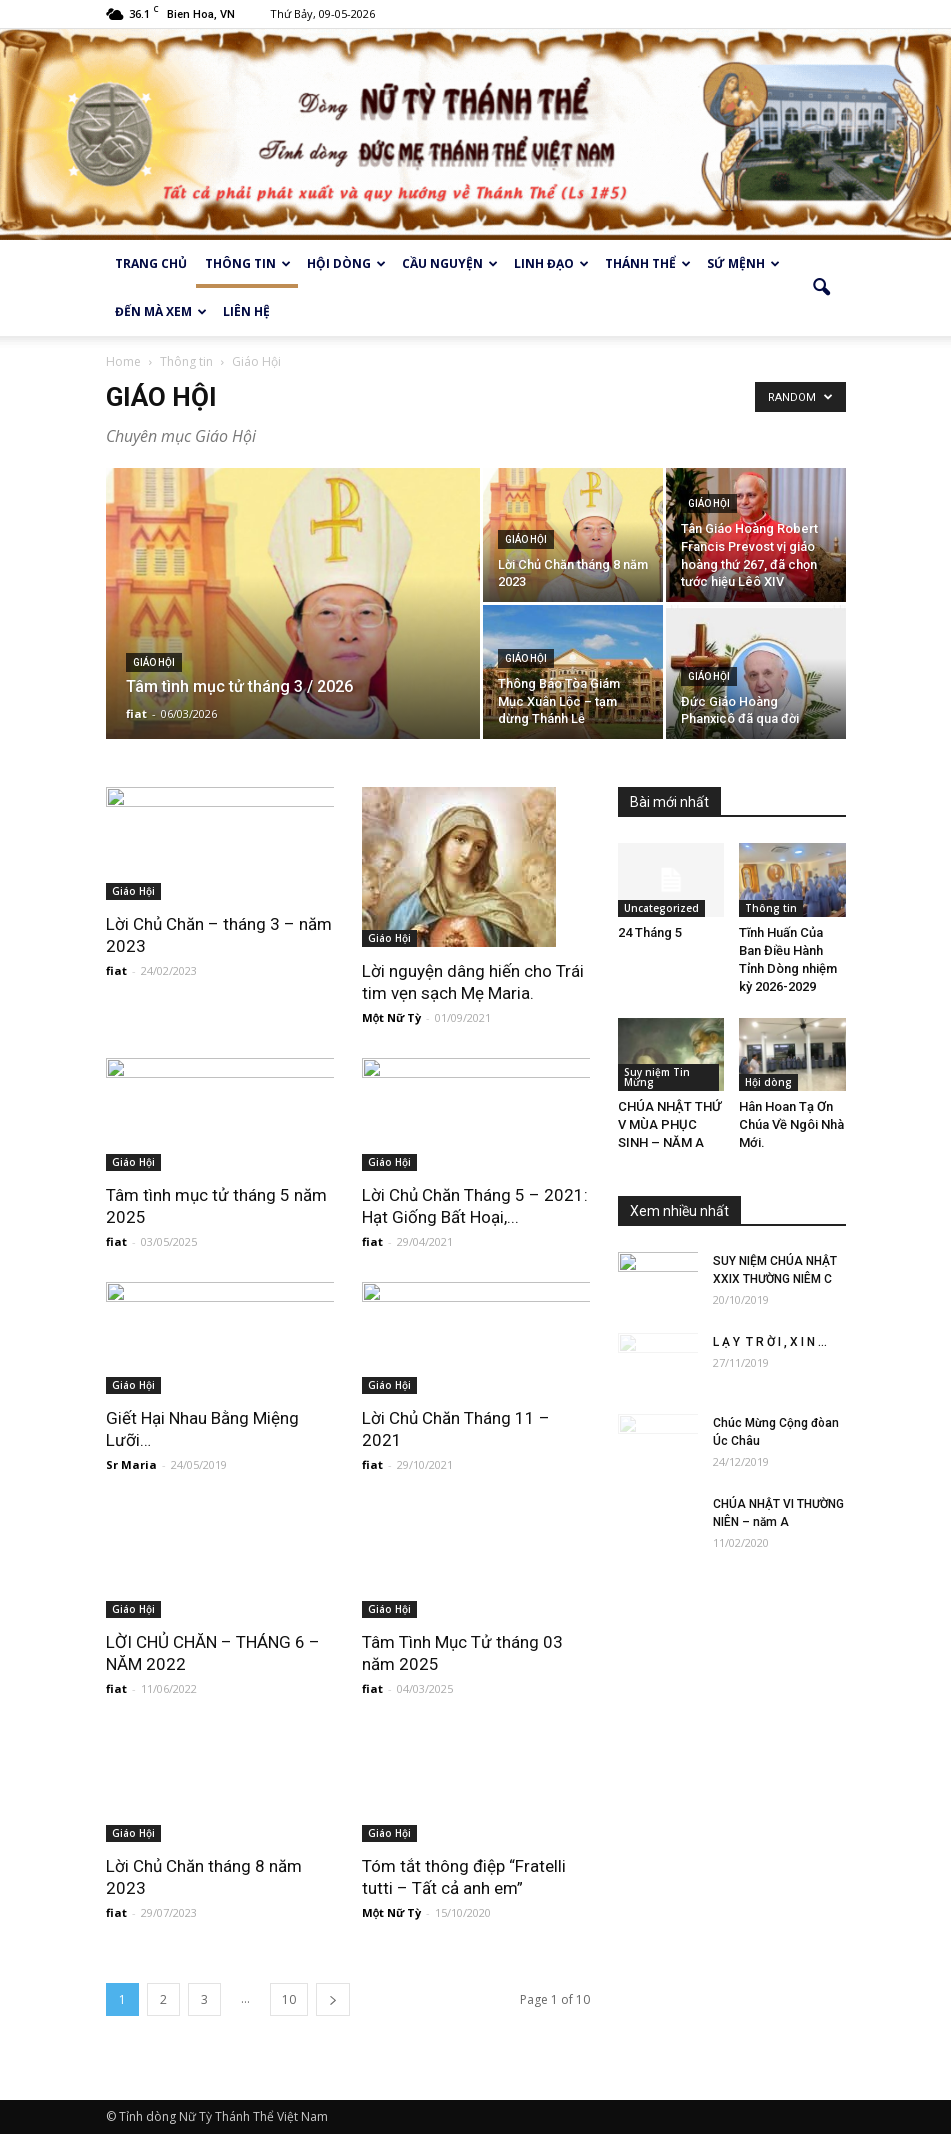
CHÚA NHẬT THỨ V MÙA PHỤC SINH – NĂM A (669, 1124)
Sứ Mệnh (743, 263)
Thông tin (248, 263)
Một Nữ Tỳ (392, 1017)
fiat (136, 713)
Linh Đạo (551, 263)
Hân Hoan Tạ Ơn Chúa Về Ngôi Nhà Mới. (791, 1124)
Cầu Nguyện (450, 263)
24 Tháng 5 (650, 932)
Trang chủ (151, 263)
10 (289, 1999)
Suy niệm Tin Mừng (657, 1077)
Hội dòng (346, 263)
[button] (822, 288)
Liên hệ (246, 311)
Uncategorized (661, 908)
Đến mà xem (161, 311)
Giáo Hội (154, 662)
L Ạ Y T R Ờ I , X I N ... (770, 1342)
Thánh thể (648, 263)
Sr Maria (131, 1464)
